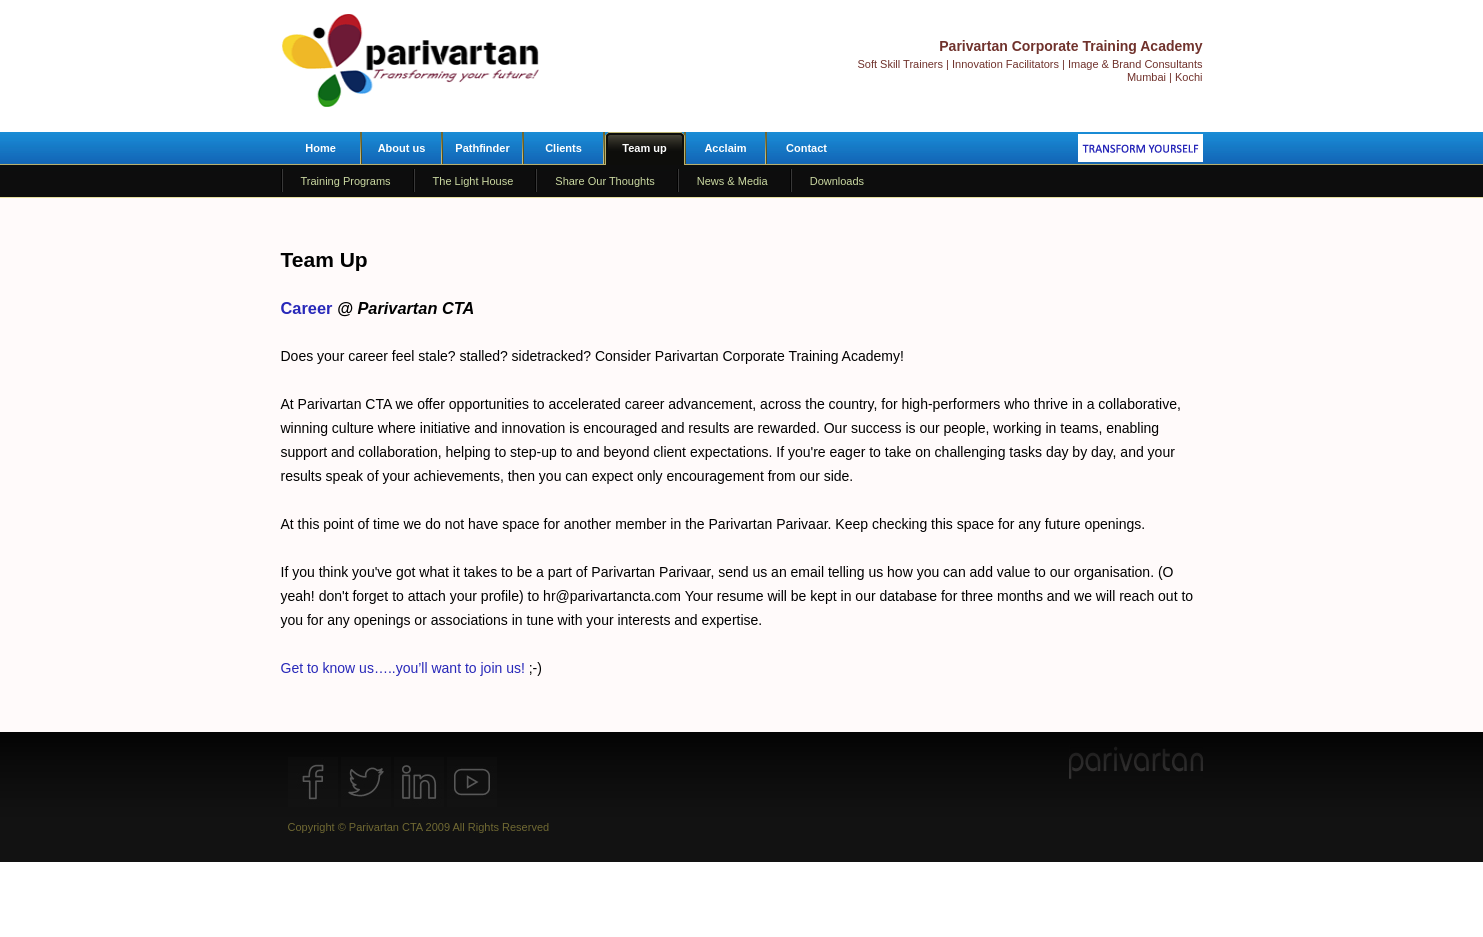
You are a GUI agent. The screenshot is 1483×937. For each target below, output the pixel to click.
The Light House (473, 181)
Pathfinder (482, 148)
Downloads (837, 181)
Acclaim (725, 148)
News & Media (732, 181)
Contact (806, 148)
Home (320, 148)
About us (402, 148)
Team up (644, 148)
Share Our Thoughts (604, 181)
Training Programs (346, 181)
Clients (563, 148)
